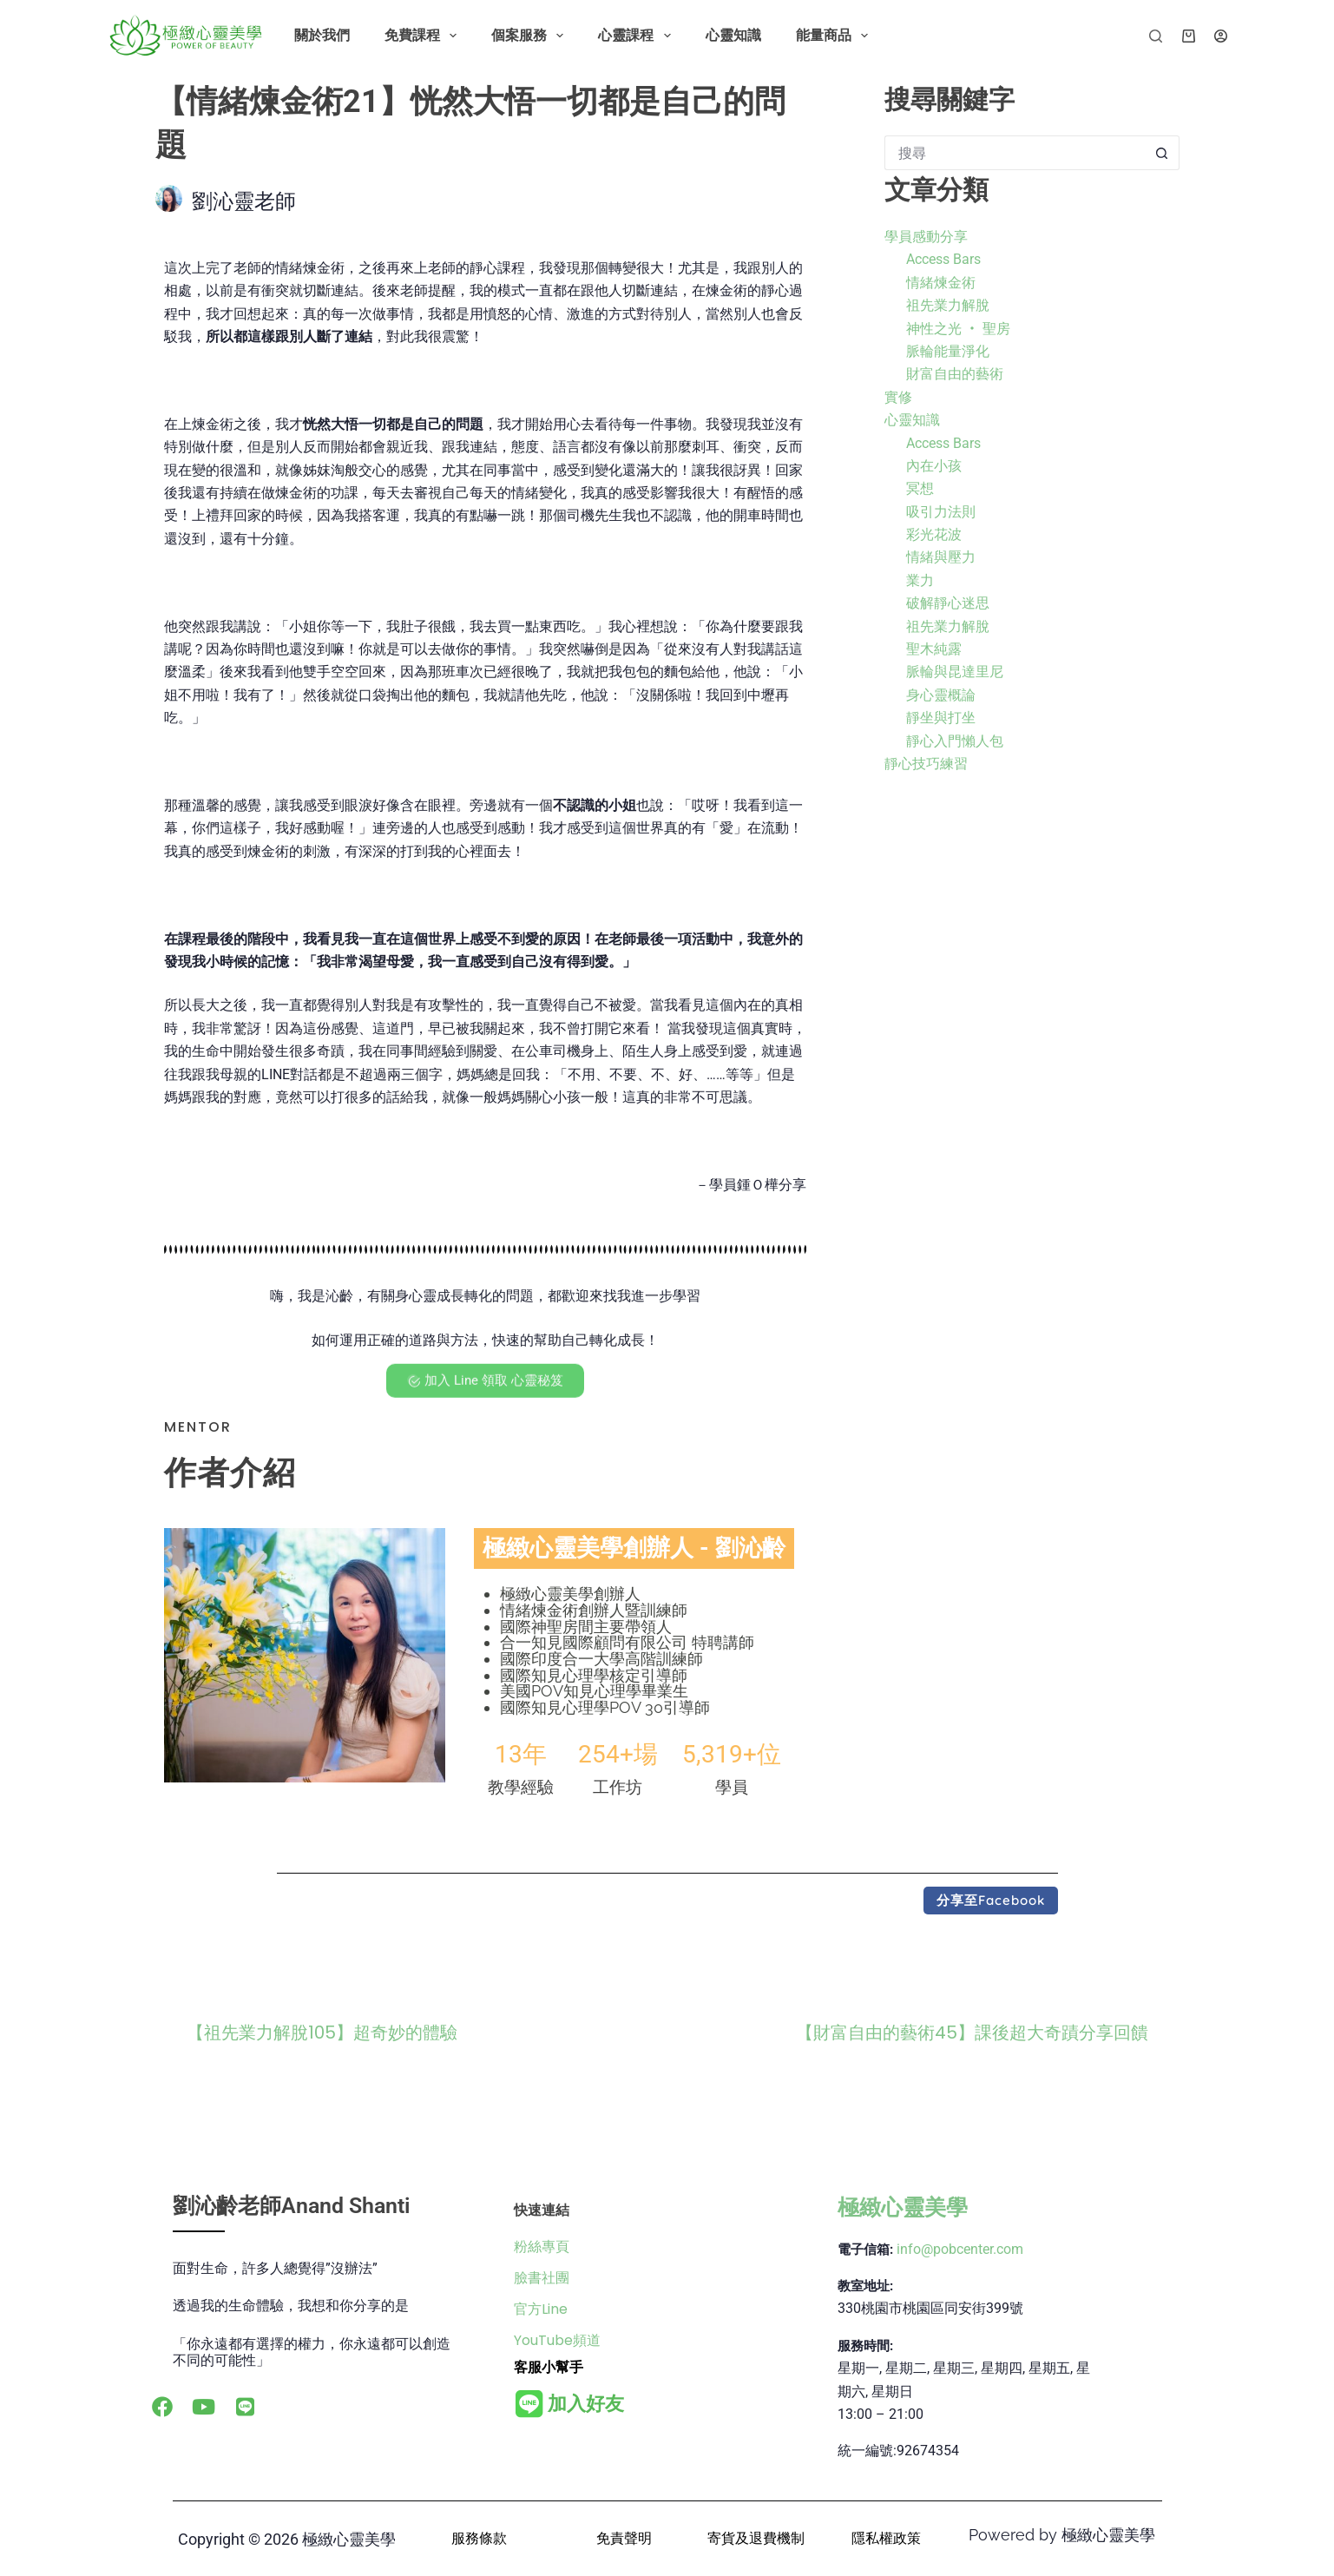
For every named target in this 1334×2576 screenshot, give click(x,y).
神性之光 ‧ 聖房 (958, 328)
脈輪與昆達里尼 (954, 671)
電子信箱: (865, 2249)
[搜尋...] (1014, 152)
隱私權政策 (886, 2538)
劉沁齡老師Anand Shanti (292, 2205)
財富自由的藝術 (954, 374)
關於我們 (322, 35)
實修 (898, 397)
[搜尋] (1155, 36)
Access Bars (943, 259)
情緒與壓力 (941, 557)
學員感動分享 (926, 236)
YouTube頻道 (557, 2340)
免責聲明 (624, 2538)
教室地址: (865, 2286)
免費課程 (423, 35)
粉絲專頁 (541, 2246)
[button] (990, 1900)
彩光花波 (934, 534)
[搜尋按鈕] (1162, 152)
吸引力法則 (941, 512)
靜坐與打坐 (941, 717)
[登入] (1220, 36)
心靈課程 (637, 35)
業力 (920, 580)
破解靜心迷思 (947, 603)
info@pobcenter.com (960, 2249)
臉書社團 (541, 2278)
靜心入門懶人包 (954, 741)
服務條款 (479, 2538)
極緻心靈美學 (903, 2207)
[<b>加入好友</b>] (529, 2404)
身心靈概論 (941, 695)
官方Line (541, 2309)
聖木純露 (934, 649)
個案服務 (530, 35)
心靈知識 (733, 35)
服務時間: (865, 2346)
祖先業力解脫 (947, 305)
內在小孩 (934, 466)
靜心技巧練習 (926, 763)
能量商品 (835, 35)
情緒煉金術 (941, 282)
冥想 (920, 488)
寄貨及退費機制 (756, 2538)
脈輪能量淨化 (947, 351)
